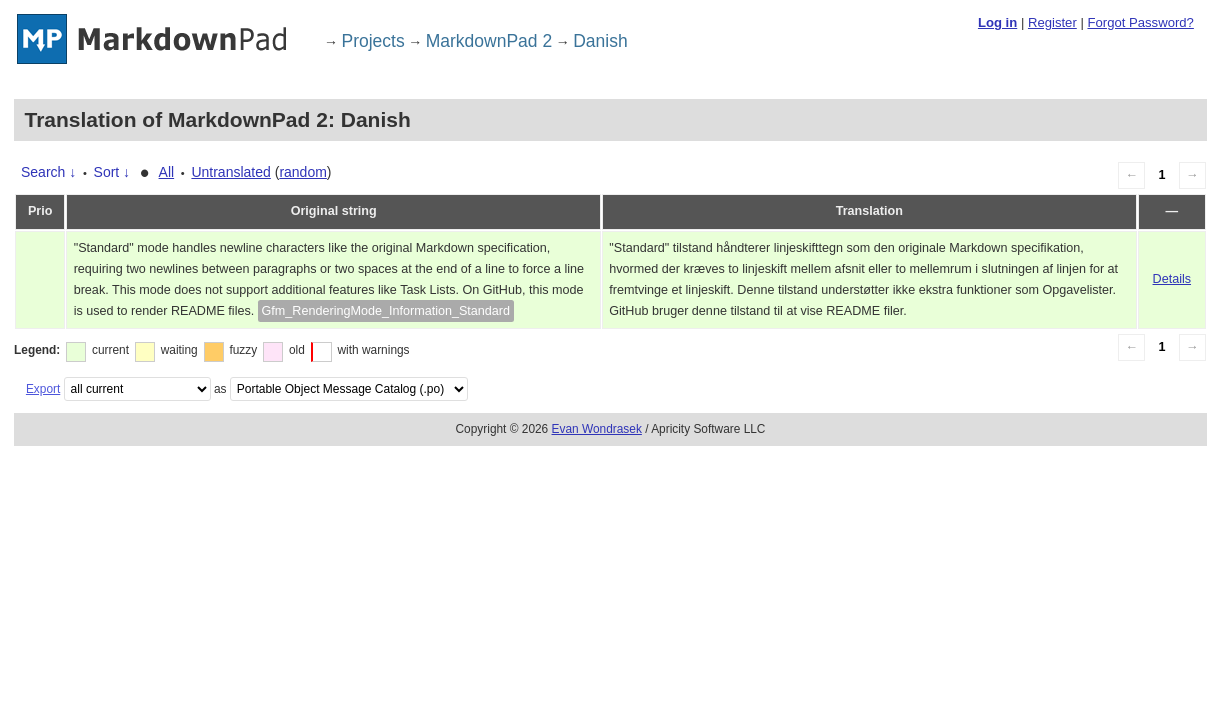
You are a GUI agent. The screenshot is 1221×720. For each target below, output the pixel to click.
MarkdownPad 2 (489, 41)
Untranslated (230, 172)
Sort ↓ (112, 172)
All (167, 172)
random (302, 172)
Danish (600, 41)
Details (1172, 279)
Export (43, 389)
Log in (997, 22)
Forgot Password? (1140, 22)
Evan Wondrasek (597, 429)
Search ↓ (48, 172)
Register (1052, 22)
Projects (373, 41)
